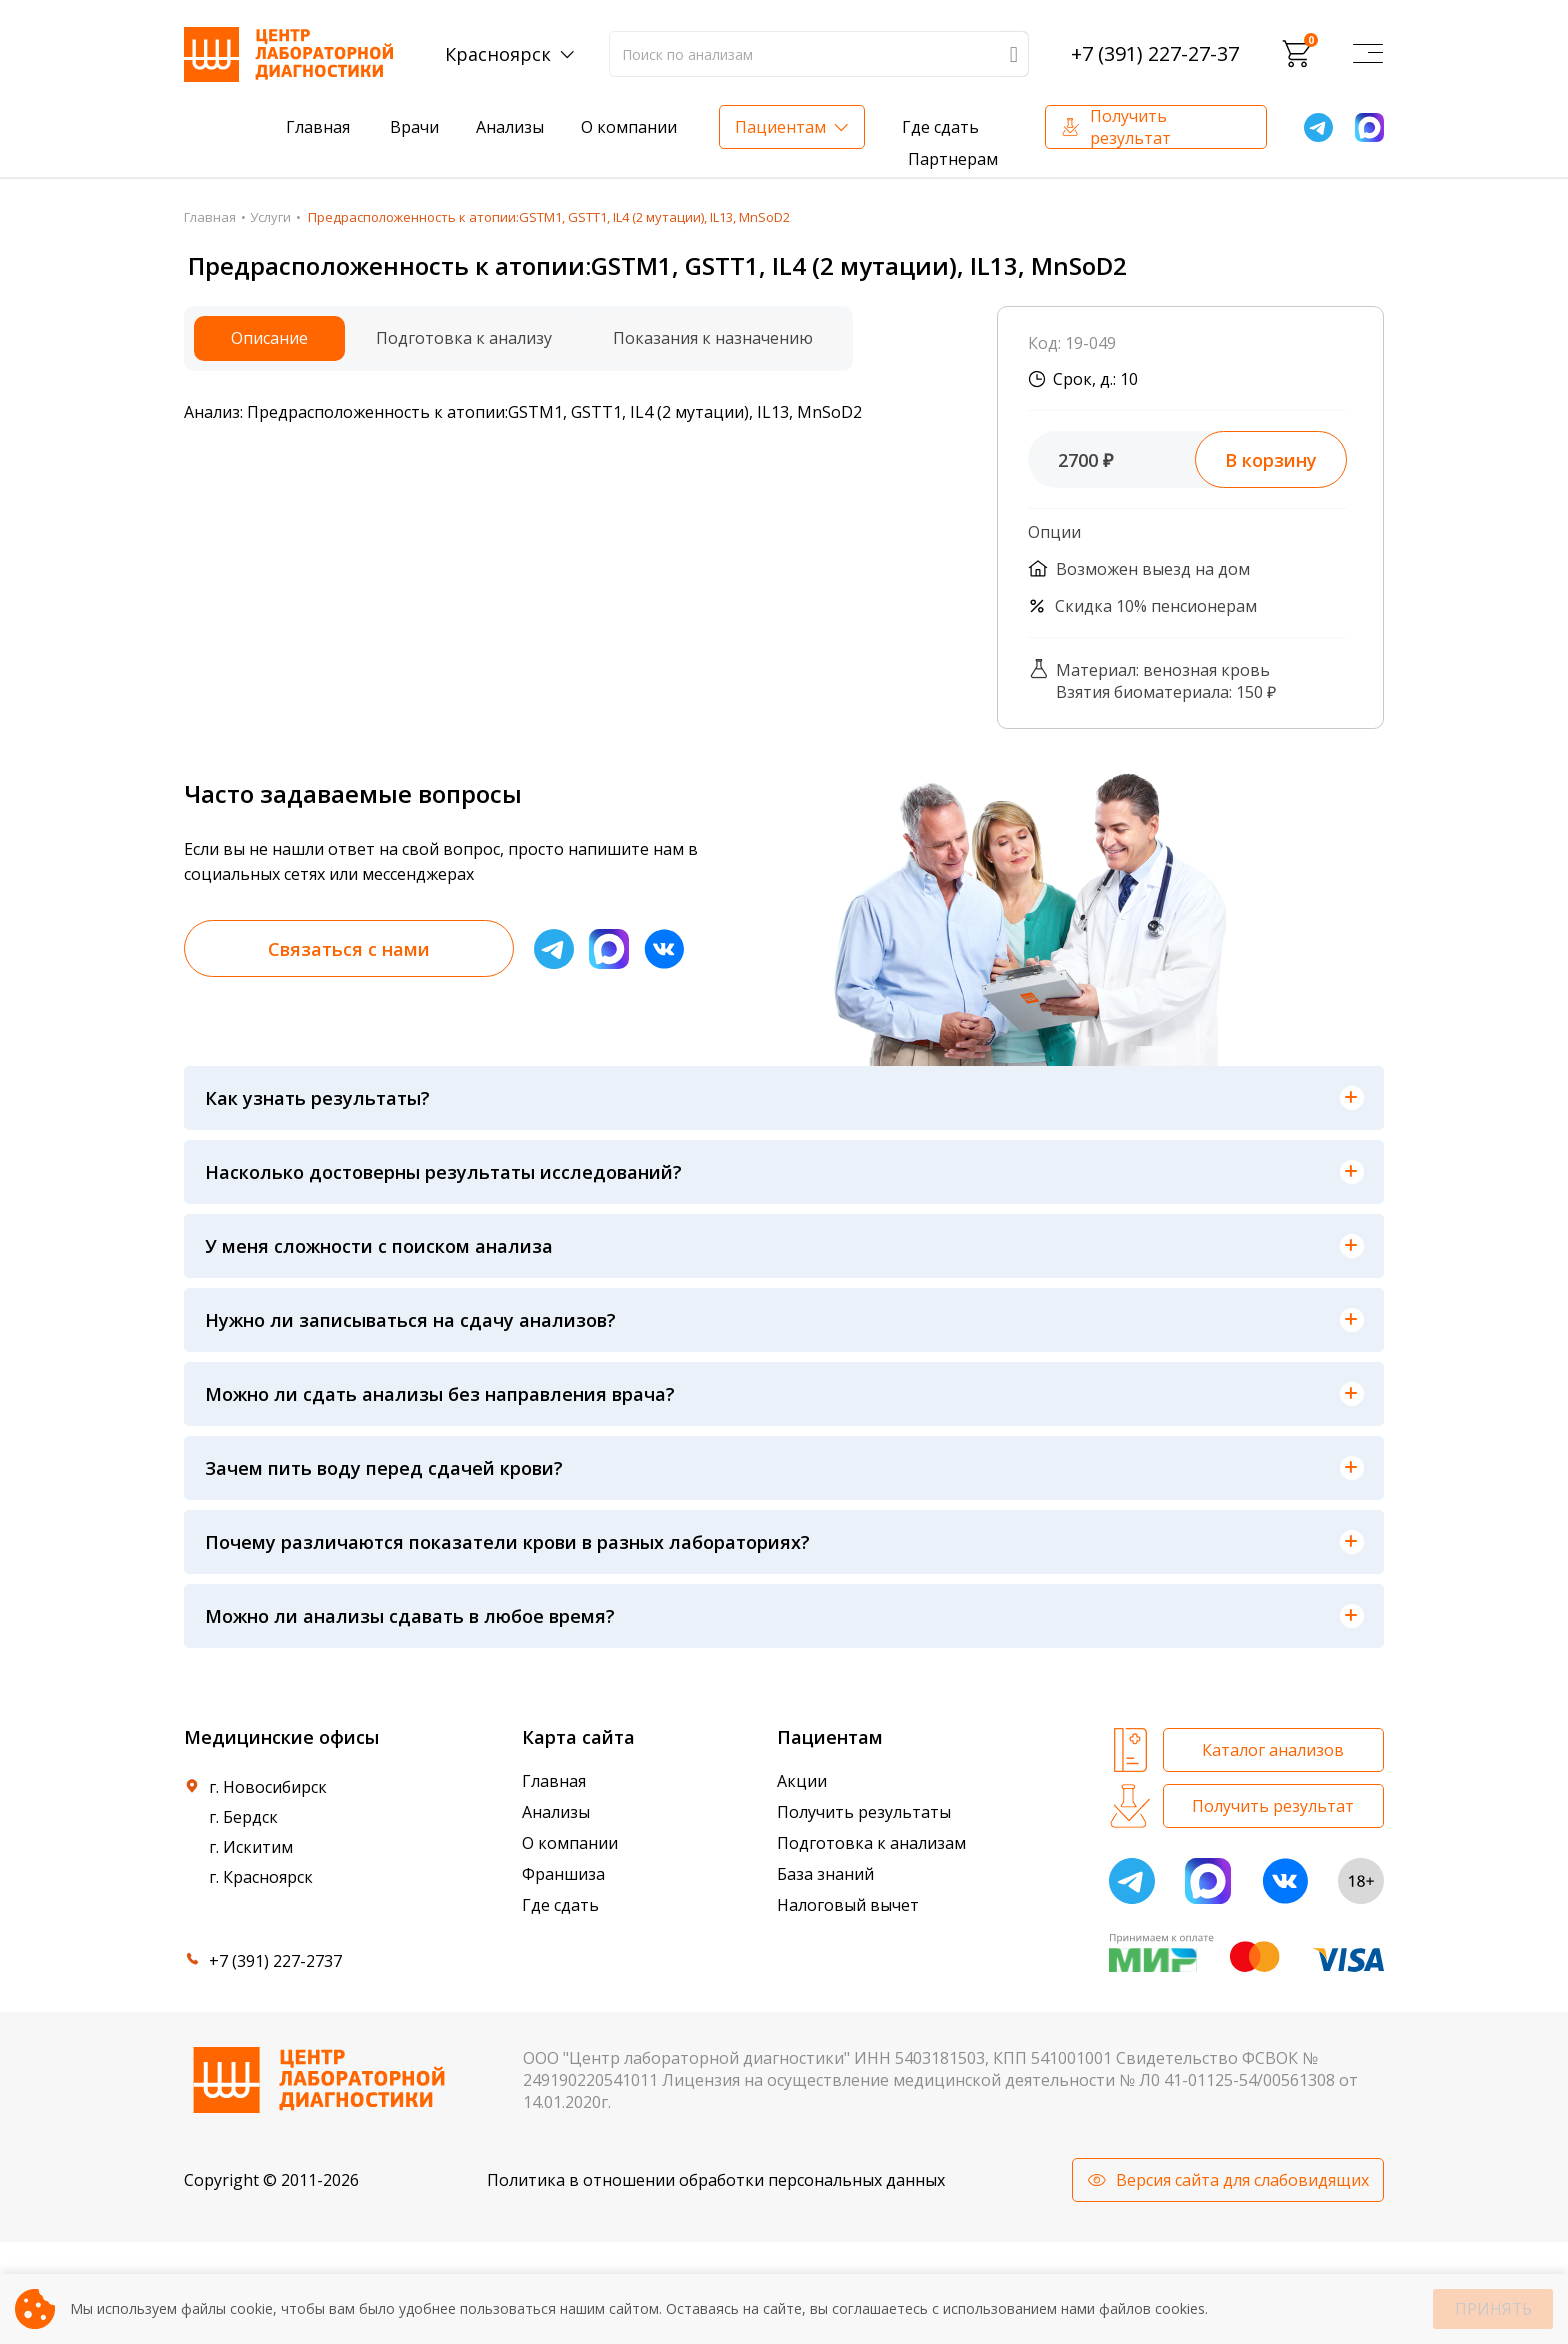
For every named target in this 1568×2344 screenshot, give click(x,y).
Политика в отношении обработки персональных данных (716, 2180)
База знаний (825, 1874)
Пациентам (780, 127)
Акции (802, 1781)
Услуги (270, 217)
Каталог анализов (1273, 1750)
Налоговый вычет (848, 1905)
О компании (629, 127)
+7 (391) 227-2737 (275, 1961)
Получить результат (1130, 127)
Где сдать (940, 127)
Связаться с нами (349, 949)
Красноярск (498, 54)
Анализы (510, 127)
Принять (1493, 2309)
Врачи (414, 127)
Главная (318, 127)
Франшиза (563, 1874)
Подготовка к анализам (871, 1843)
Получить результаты (864, 1812)
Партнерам (953, 159)
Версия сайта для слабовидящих (1242, 2180)
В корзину (1271, 460)
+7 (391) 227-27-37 (1155, 54)
